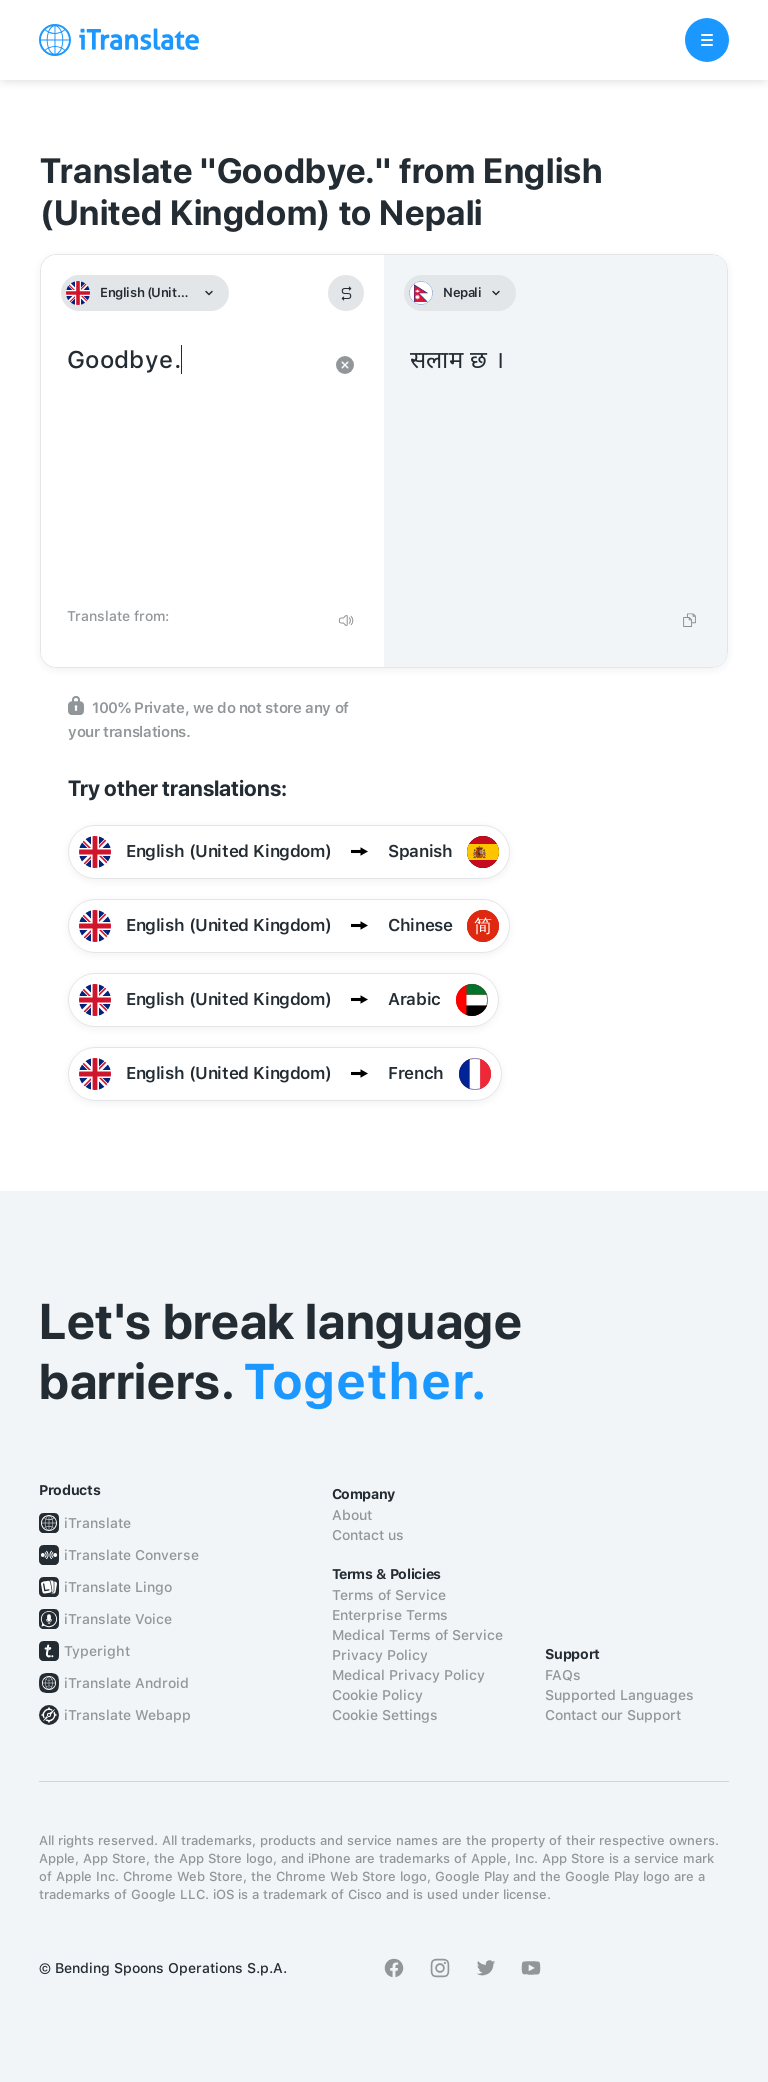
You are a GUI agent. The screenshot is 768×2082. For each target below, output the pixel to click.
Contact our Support (613, 1715)
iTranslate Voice (118, 1619)
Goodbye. (192, 470)
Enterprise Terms (390, 1615)
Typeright (97, 1651)
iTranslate (97, 1523)
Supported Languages (619, 1695)
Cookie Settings (385, 1715)
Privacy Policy (380, 1655)
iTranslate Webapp (127, 1715)
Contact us (368, 1535)
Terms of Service (389, 1595)
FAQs (563, 1675)
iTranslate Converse (131, 1555)
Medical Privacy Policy (408, 1675)
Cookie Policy (377, 1695)
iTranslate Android (126, 1683)
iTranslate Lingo (118, 1587)
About (352, 1515)
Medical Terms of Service (417, 1635)
